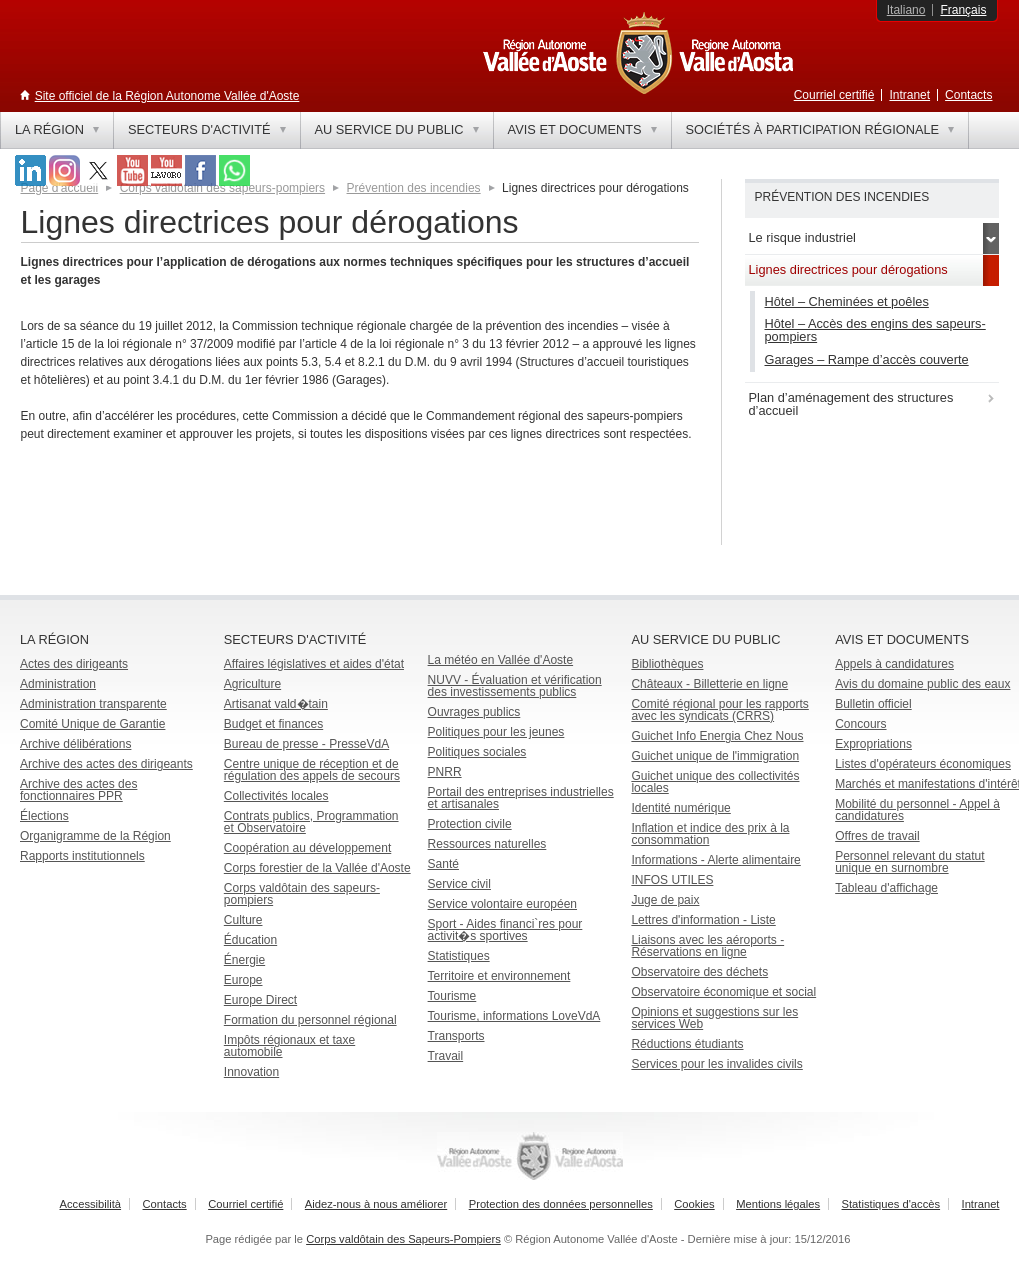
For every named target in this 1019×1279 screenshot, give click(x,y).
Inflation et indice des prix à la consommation (710, 834)
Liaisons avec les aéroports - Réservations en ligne (707, 946)
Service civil (459, 884)
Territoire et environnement (499, 976)
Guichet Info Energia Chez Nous (717, 736)
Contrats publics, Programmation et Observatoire (311, 822)
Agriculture (252, 684)
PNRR (445, 772)
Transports (456, 1036)
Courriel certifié (834, 95)
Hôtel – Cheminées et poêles (847, 301)
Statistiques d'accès (891, 1204)
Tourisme (452, 996)
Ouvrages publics (474, 712)
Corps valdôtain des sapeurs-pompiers (302, 894)
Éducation (250, 940)
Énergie (244, 960)
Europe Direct (260, 1000)
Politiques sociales (477, 752)
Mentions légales (778, 1204)
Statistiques (459, 956)
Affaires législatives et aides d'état (314, 664)
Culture (243, 920)
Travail (446, 1056)
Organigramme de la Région (95, 836)
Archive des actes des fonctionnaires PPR (78, 790)
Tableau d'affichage (886, 888)
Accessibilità (91, 1204)
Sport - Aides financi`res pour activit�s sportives (505, 930)
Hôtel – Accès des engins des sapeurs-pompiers (875, 330)
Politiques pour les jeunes (496, 732)
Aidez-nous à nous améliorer (376, 1204)
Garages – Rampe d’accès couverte (867, 359)
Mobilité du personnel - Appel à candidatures (917, 810)
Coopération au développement (307, 848)
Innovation (251, 1072)
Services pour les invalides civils (716, 1064)
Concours (860, 724)
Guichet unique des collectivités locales (715, 782)
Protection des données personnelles (561, 1204)
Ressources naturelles (487, 844)
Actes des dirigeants (74, 664)
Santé (443, 864)
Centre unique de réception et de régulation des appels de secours (312, 770)
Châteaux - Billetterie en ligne (709, 684)
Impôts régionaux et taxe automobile (289, 1046)
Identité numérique (680, 808)
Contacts (968, 95)
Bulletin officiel (873, 704)
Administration (58, 684)
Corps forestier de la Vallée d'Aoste (317, 868)
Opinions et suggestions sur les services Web (714, 1018)
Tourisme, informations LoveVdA (514, 1016)
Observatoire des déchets (699, 972)
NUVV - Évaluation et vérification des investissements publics (515, 686)
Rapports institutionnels (82, 856)
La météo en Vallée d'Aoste (501, 660)
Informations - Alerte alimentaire (715, 860)
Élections (44, 816)
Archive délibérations (75, 744)
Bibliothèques (667, 664)
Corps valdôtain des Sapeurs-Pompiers (403, 1239)
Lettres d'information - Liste (703, 920)
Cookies (694, 1204)
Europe (243, 980)
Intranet (909, 95)
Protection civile (470, 824)
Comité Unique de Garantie (92, 724)
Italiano (906, 10)
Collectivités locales (276, 796)
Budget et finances (273, 724)
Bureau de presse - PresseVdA (306, 744)
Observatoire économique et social (723, 992)
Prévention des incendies (414, 188)
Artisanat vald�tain (276, 704)
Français (963, 10)
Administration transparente (93, 704)
